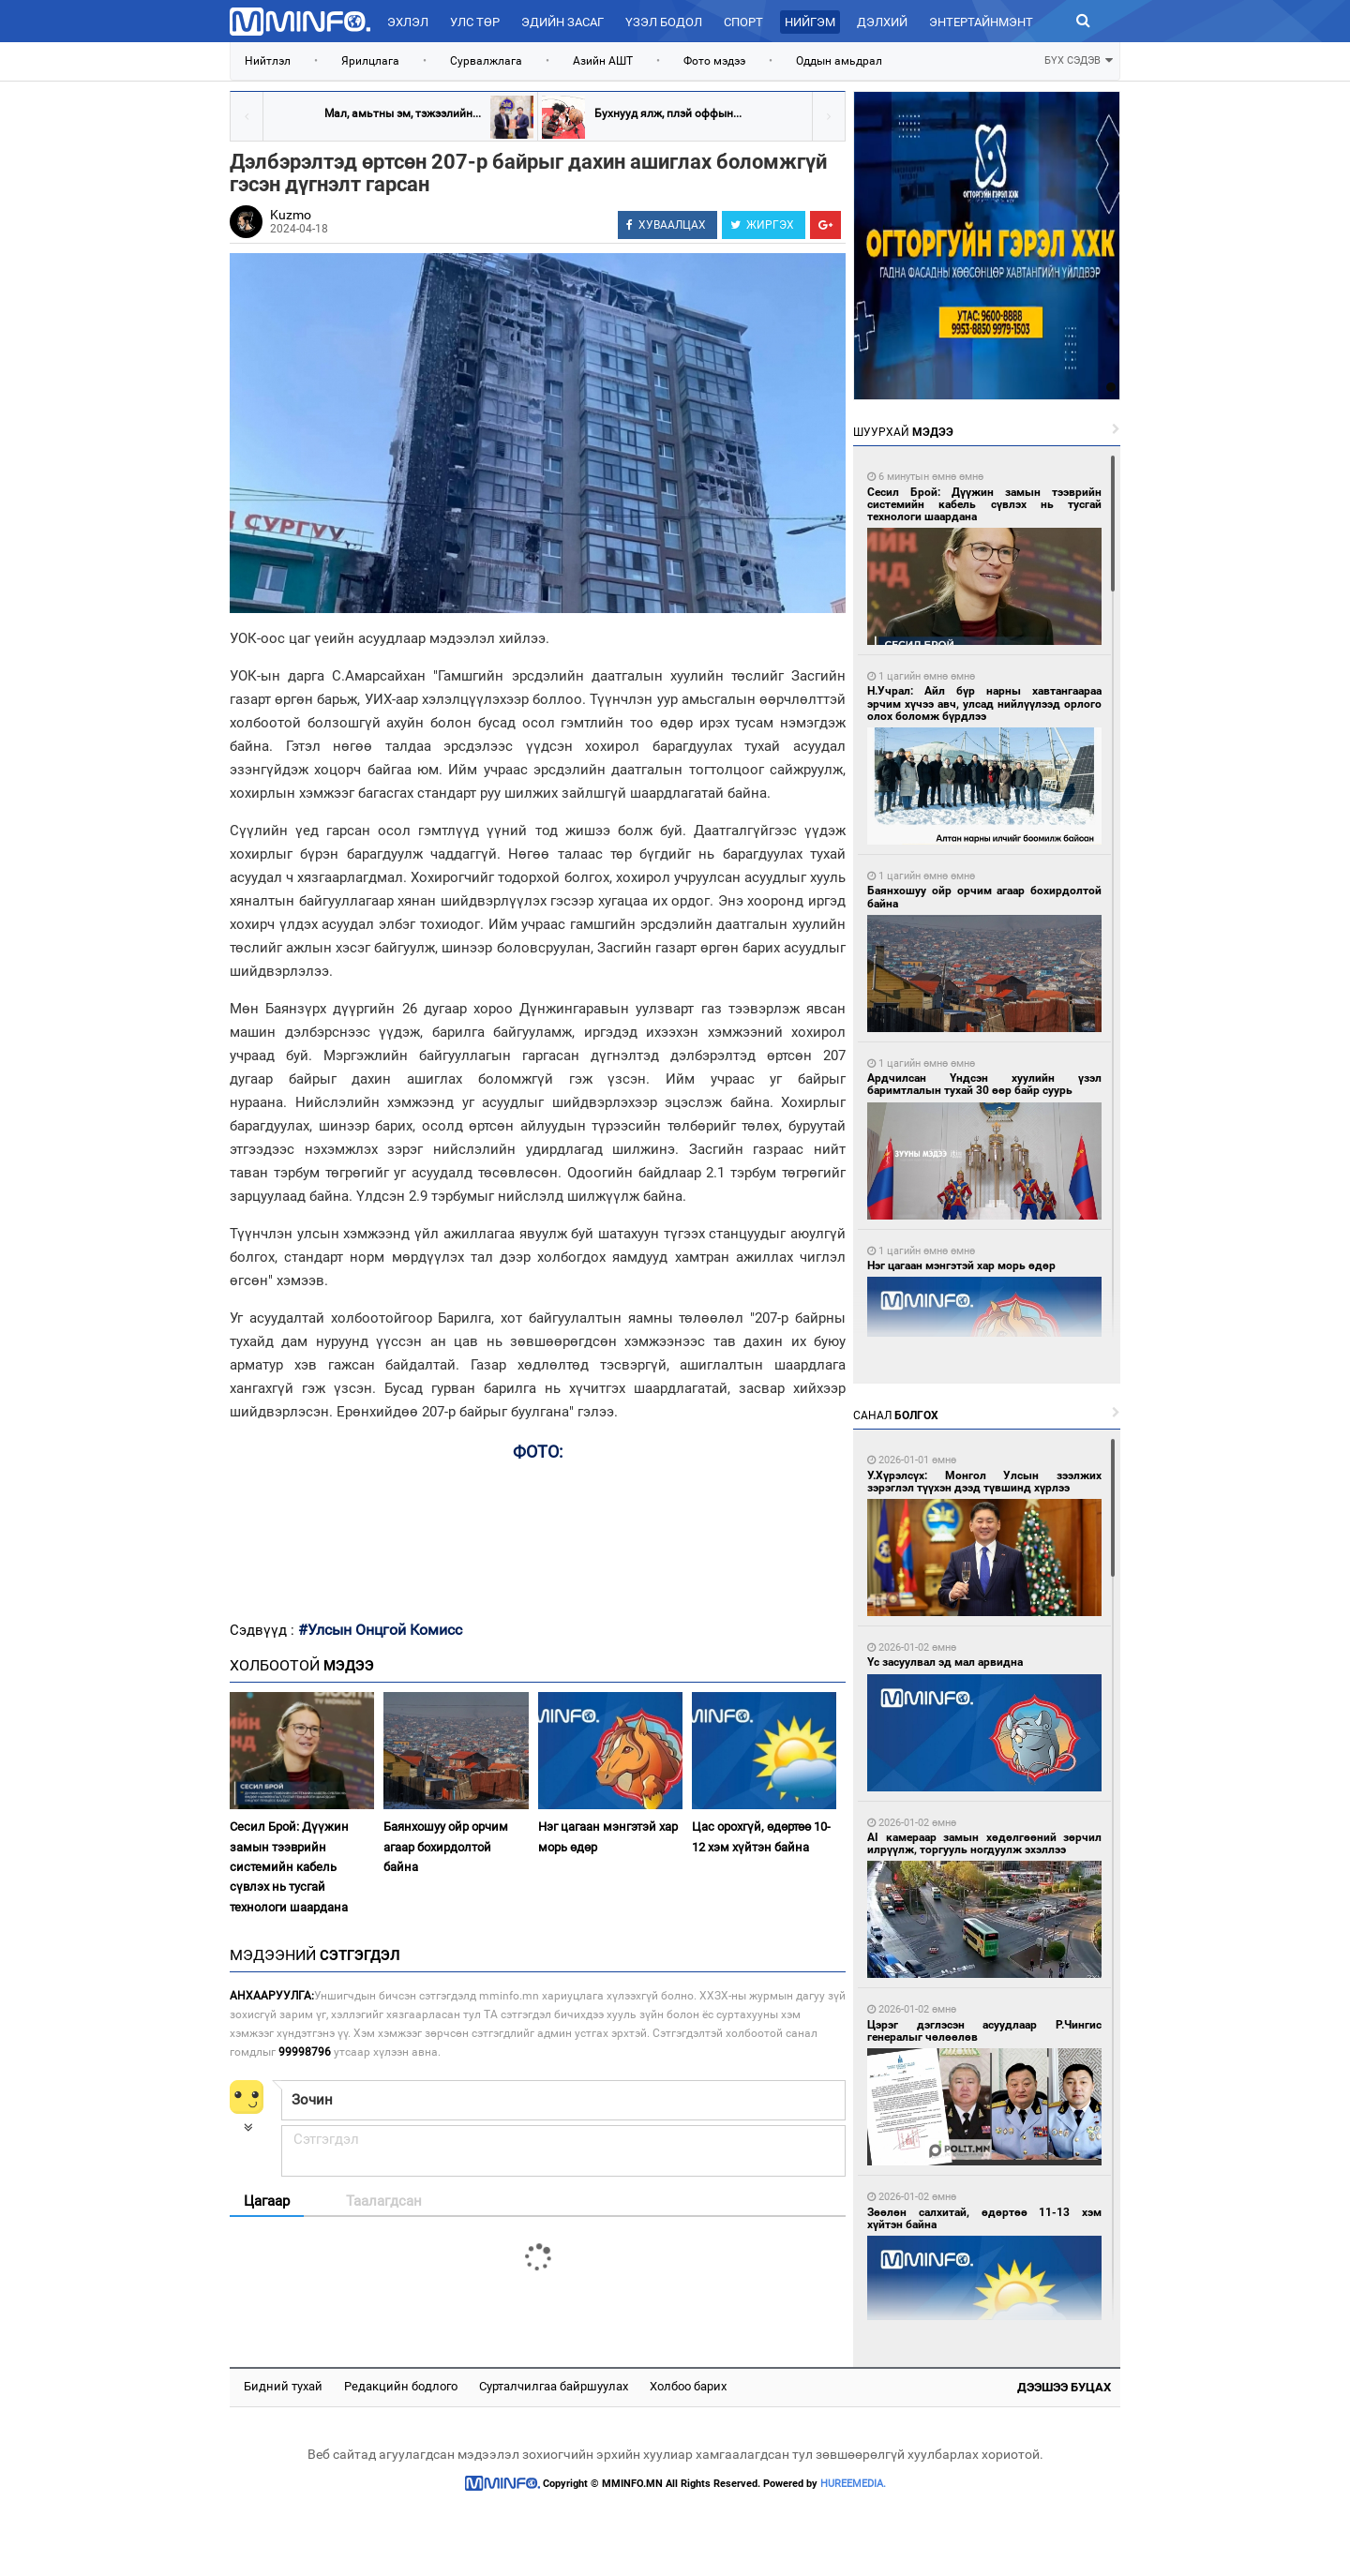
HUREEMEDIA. (853, 2484)
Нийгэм (810, 22)
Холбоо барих (688, 2386)
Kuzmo (290, 214)
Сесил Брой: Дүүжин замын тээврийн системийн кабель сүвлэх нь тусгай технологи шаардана (289, 1867)
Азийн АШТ (603, 60)
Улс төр (475, 22)
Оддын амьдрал (839, 60)
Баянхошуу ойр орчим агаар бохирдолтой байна (445, 1847)
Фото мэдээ (714, 60)
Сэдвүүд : (264, 1630)
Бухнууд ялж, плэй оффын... (668, 113)
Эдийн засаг (562, 22)
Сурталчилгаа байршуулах (553, 2386)
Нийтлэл (268, 60)
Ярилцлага (370, 60)
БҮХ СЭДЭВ (1078, 59)
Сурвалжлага (486, 60)
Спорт (743, 22)
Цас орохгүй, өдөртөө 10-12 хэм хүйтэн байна (761, 1836)
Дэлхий (882, 22)
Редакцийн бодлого (401, 2386)
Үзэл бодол (663, 22)
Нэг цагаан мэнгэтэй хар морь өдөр (608, 1836)
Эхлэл (407, 22)
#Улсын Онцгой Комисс (380, 1630)
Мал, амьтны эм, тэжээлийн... (402, 113)
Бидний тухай (283, 2386)
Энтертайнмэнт (981, 22)
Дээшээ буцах (1064, 2387)
